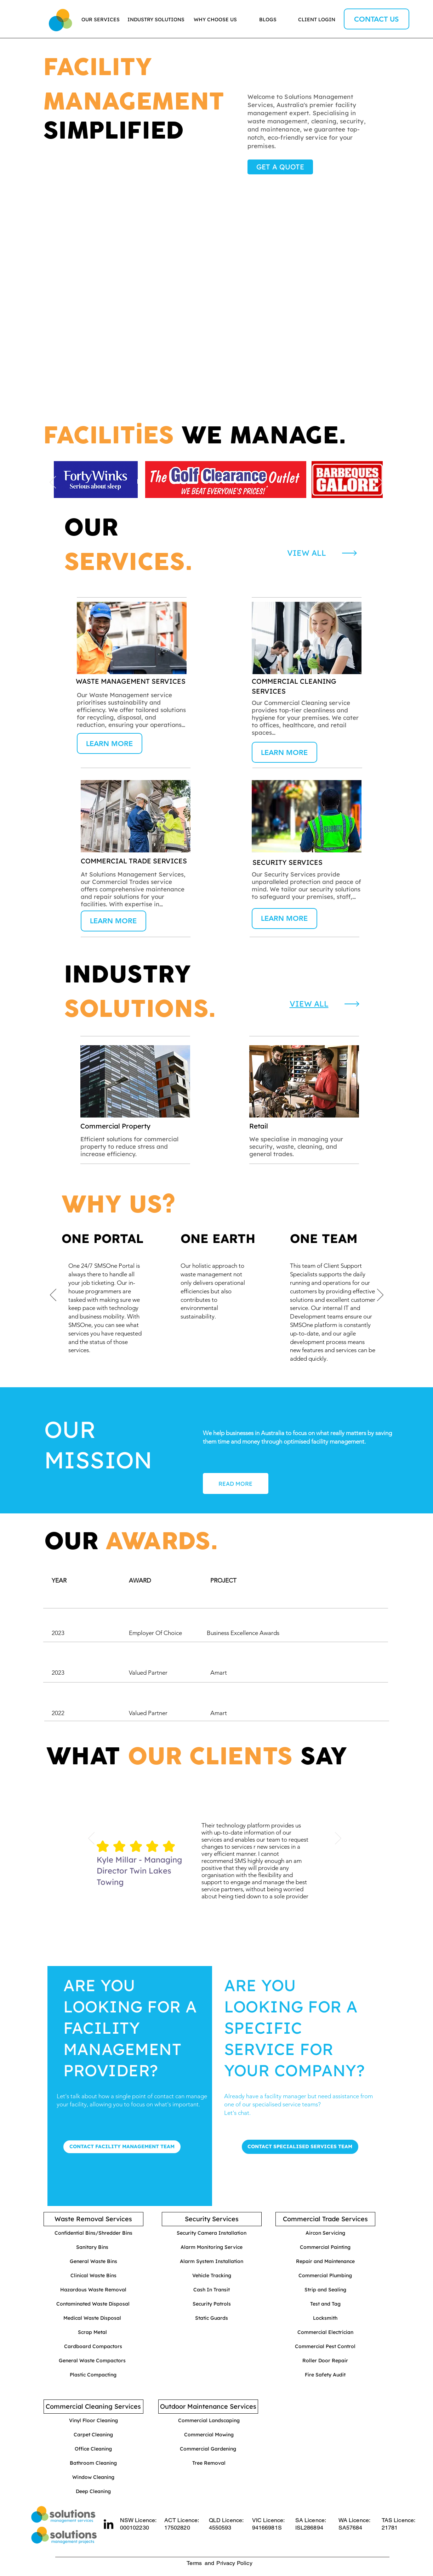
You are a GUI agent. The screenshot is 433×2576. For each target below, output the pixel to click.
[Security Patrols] (212, 2304)
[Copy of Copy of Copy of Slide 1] (221, 1362)
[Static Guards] (212, 2318)
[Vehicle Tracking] (212, 2276)
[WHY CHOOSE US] (215, 20)
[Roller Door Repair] (325, 2361)
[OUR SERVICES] (100, 20)
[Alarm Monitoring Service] (212, 2247)
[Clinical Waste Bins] (93, 2276)
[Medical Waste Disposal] (92, 2318)
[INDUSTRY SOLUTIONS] (156, 20)
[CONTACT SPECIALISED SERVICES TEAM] (300, 2147)
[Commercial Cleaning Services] (93, 2406)
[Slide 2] (221, 501)
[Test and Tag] (325, 2304)
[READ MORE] (235, 1483)
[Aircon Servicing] (325, 2233)
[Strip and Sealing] (325, 2290)
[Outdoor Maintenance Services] (208, 2406)
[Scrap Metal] (92, 2332)
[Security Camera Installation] (212, 2233)
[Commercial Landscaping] (209, 2421)
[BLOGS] (267, 20)
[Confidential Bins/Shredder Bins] (93, 2233)
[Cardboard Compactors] (93, 2347)
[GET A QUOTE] (280, 166)
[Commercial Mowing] (209, 2435)
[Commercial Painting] (325, 2247)
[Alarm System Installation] (212, 2262)
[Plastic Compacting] (93, 2375)
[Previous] (53, 482)
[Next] (380, 482)
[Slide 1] (212, 502)
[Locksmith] (325, 2318)
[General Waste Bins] (93, 2262)
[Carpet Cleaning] (93, 2435)
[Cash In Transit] (212, 2290)
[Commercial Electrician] (325, 2332)
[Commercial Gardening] (208, 2449)
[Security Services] (212, 2219)
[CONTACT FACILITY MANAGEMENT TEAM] (122, 2147)
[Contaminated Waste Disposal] (93, 2304)
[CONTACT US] (376, 19)
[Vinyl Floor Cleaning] (93, 2421)
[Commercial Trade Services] (325, 2219)
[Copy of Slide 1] (220, 1898)
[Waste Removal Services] (93, 2219)
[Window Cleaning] (93, 2477)
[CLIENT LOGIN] (316, 20)
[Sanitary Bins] (92, 2247)
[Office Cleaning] (93, 2449)
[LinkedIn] (108, 2524)
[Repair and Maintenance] (325, 2262)
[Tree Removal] (209, 2463)
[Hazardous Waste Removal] (93, 2290)
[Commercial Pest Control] (325, 2347)
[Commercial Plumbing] (325, 2276)
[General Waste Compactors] (92, 2361)
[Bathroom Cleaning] (93, 2463)
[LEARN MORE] (109, 743)
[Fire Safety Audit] (325, 2375)
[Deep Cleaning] (93, 2492)
